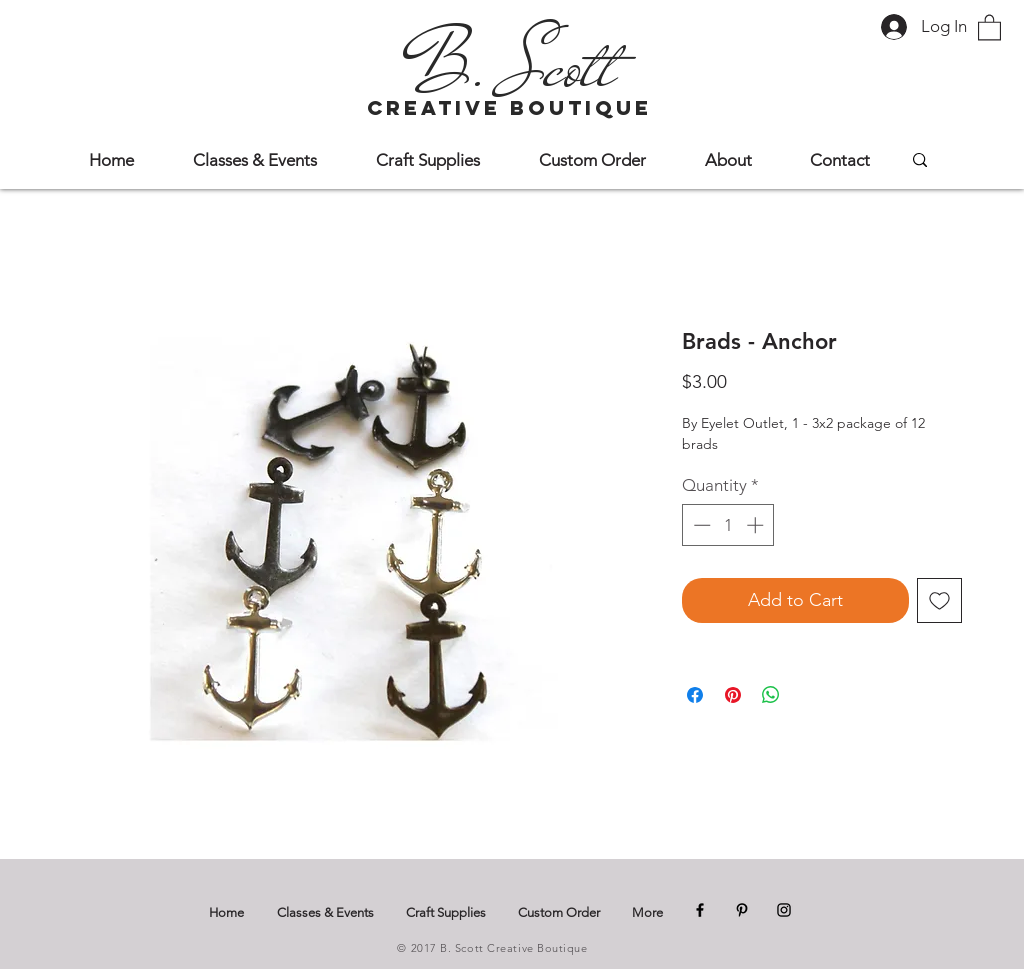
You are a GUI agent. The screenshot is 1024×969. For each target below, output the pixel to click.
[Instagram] (784, 910)
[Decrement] (700, 525)
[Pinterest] (742, 910)
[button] (989, 26)
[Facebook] (700, 910)
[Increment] (757, 525)
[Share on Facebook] (695, 695)
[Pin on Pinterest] (733, 695)
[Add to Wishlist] (939, 600)
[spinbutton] (728, 525)
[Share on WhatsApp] (771, 695)
